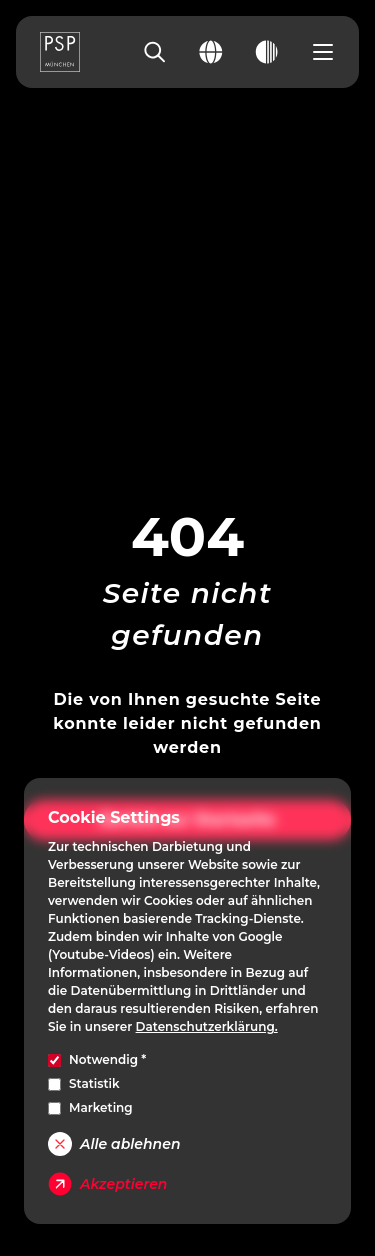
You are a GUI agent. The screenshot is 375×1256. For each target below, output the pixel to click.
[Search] (155, 52)
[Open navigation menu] (323, 52)
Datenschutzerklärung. (207, 1026)
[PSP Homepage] (60, 52)
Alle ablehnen (114, 1144)
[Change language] (211, 52)
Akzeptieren (107, 1184)
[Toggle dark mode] (267, 52)
